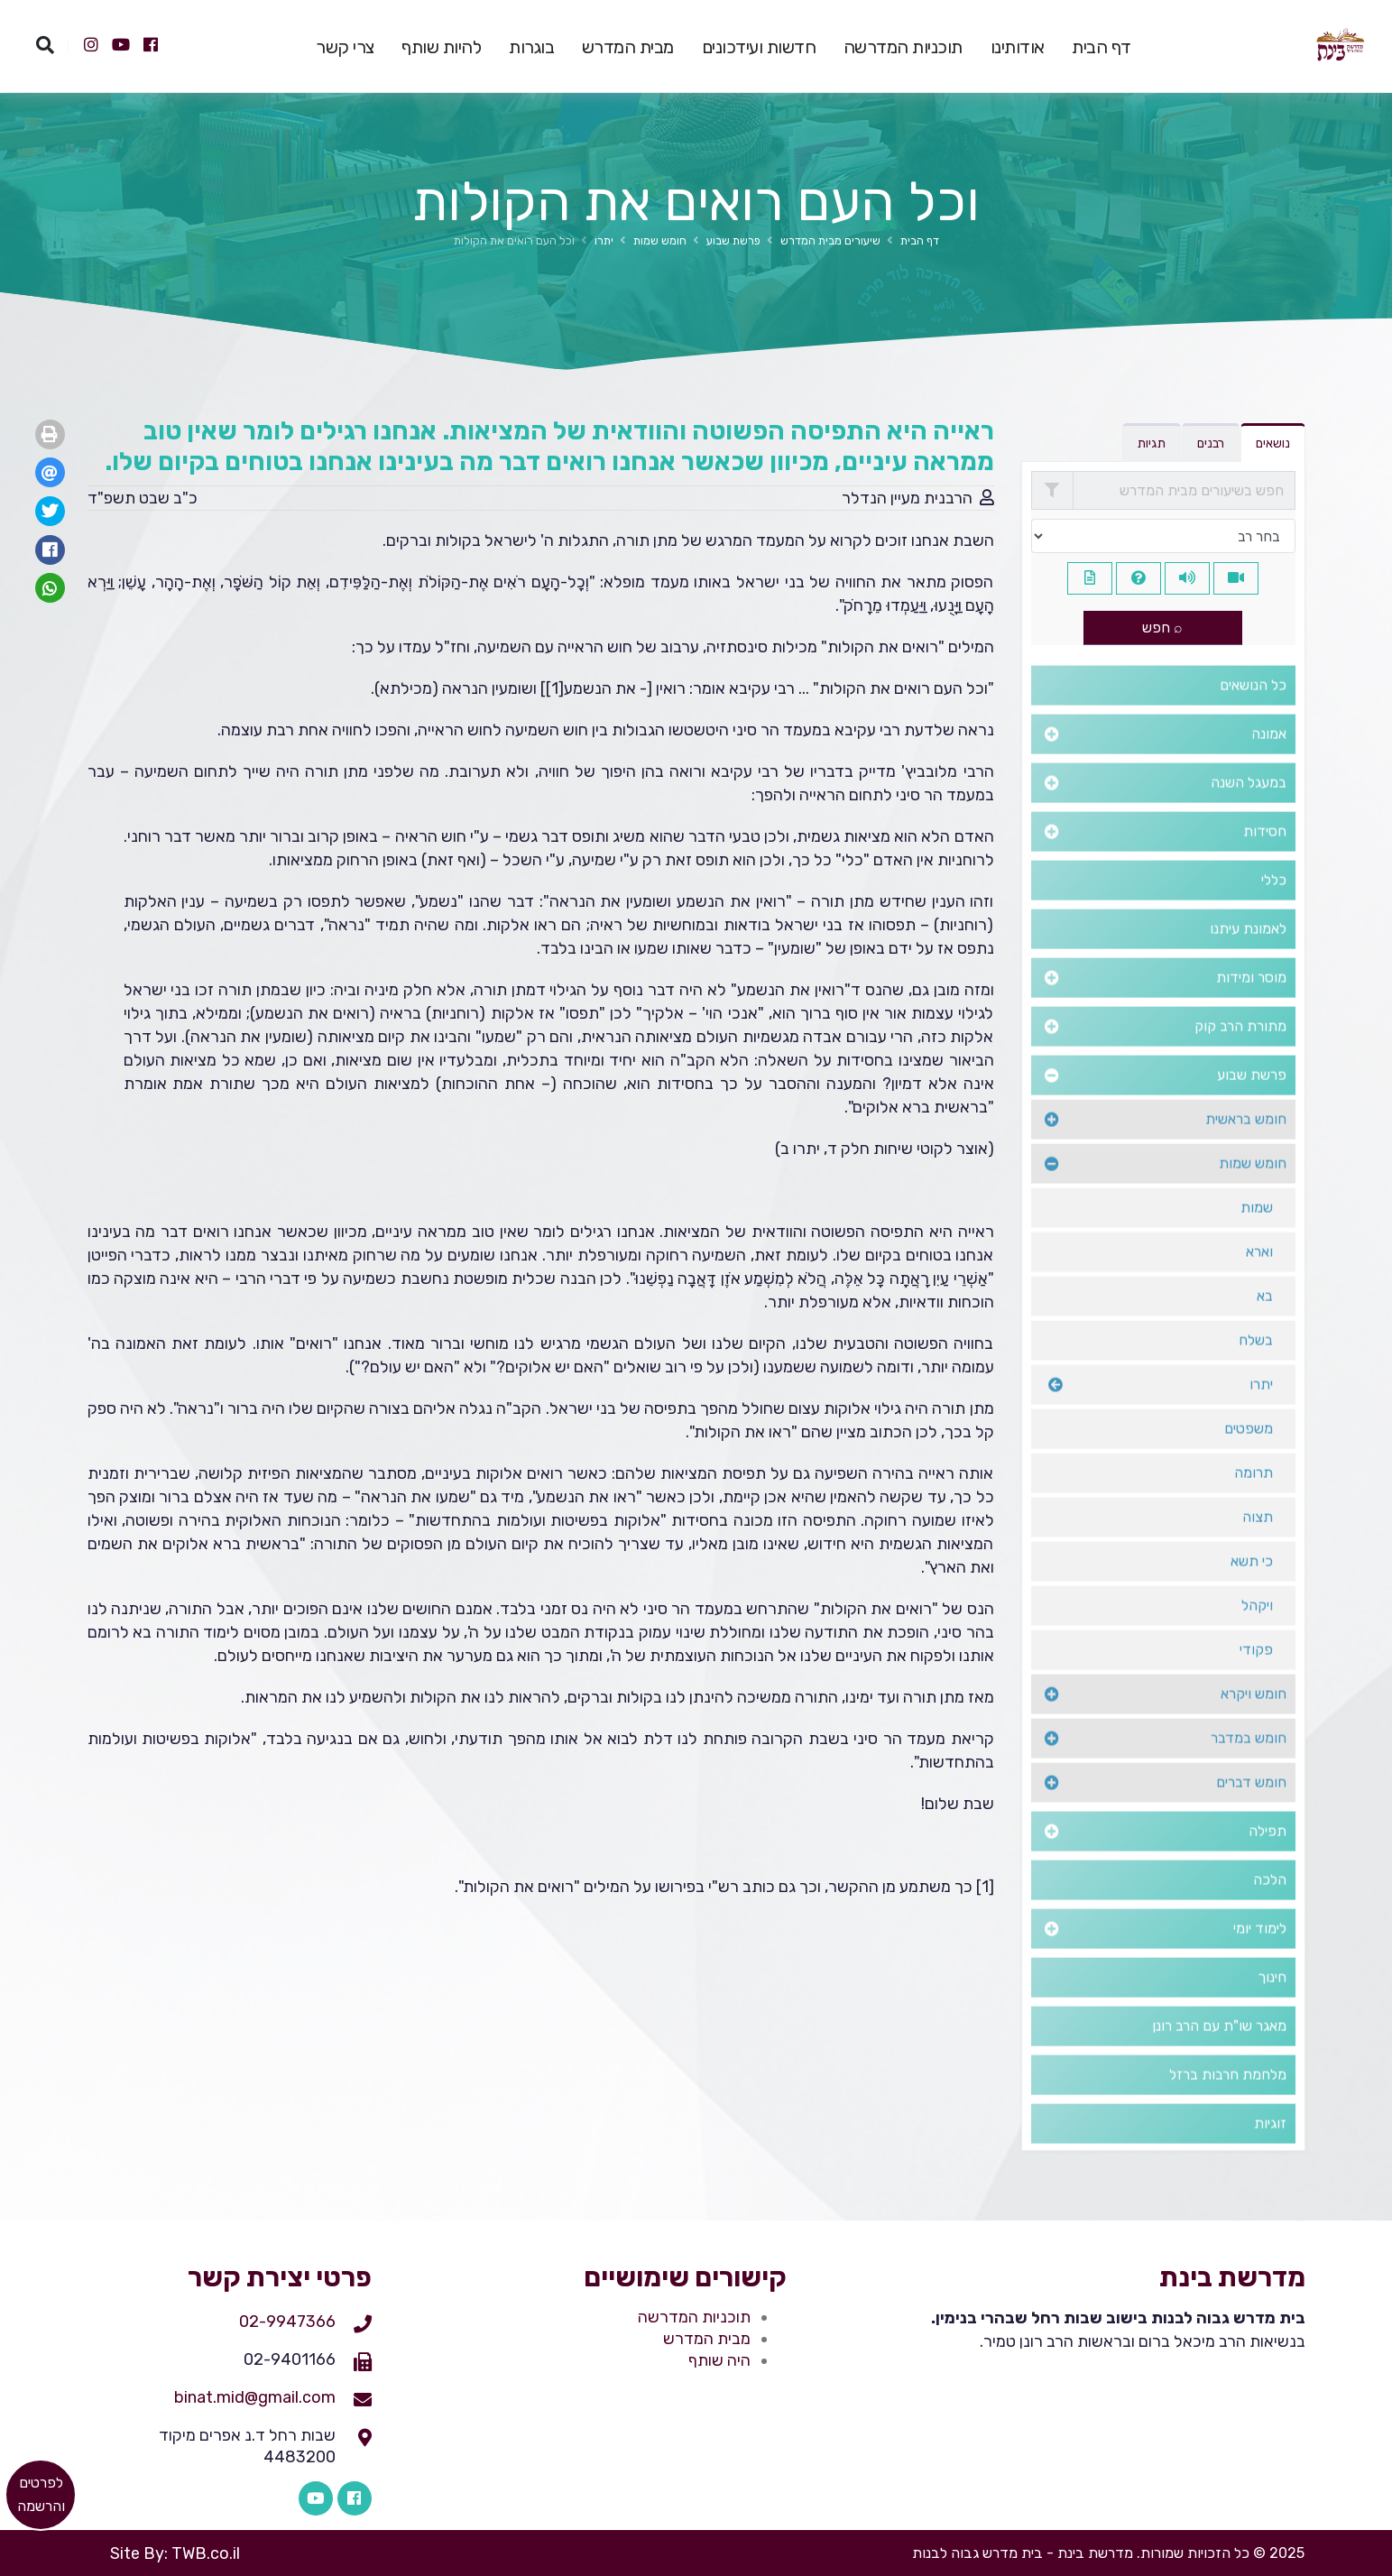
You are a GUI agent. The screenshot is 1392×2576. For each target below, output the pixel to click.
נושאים (1273, 443)
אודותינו (1018, 47)
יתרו (604, 240)
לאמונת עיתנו (1248, 957)
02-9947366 (287, 2321)
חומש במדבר (1248, 1767)
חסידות (1264, 860)
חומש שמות (660, 240)
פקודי (1256, 1678)
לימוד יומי (1259, 1957)
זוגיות (1270, 2152)
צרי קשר (345, 47)
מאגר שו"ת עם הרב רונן (1219, 2055)
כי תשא (1252, 1590)
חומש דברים (1251, 1811)
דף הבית (1101, 47)
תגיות (1152, 443)
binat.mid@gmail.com (255, 2397)
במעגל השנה (1248, 811)
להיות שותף (441, 47)
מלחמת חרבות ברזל (1227, 2103)
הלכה (1269, 1908)
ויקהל (1257, 1634)
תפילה (1267, 1860)
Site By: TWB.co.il (175, 2553)
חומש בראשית (1245, 1148)
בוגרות (531, 47)
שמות (1256, 1236)
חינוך (1272, 2006)
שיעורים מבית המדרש (830, 240)
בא (1265, 1325)
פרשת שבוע (733, 240)
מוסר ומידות (1251, 1006)
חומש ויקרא (1253, 1722)
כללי (1273, 909)
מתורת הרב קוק (1240, 1055)
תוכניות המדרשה (903, 47)
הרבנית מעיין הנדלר (907, 498)
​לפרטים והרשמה (41, 2494)
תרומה (1253, 1501)
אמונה (1268, 762)
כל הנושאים (1253, 714)
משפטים (1248, 1457)
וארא (1259, 1280)
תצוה (1257, 1546)
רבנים (1210, 443)
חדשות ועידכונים (759, 47)
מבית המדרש (628, 47)
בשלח (1256, 1369)
